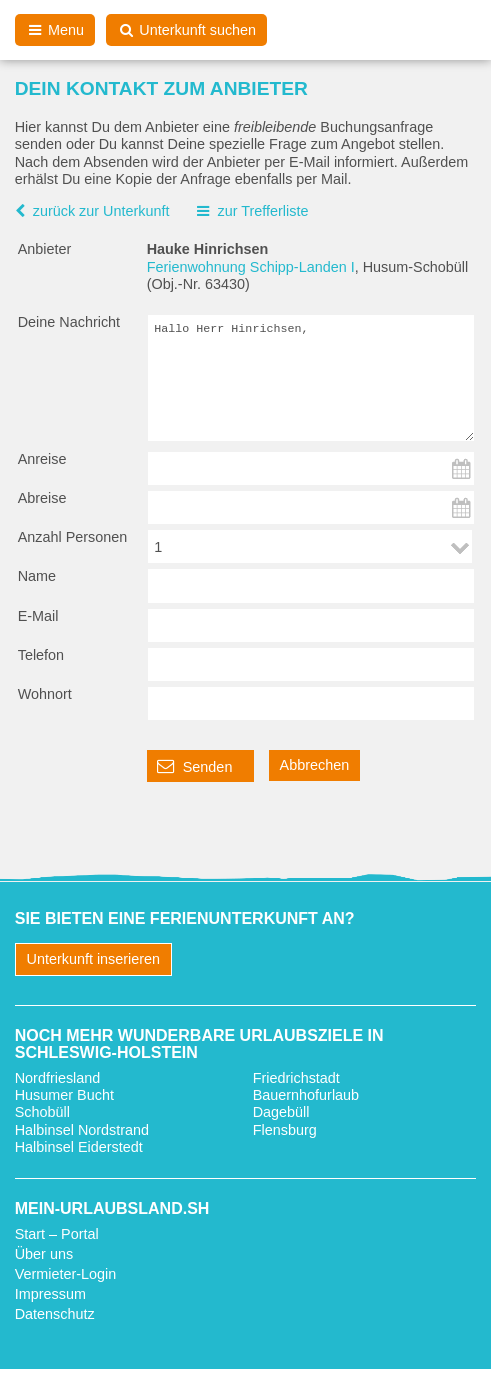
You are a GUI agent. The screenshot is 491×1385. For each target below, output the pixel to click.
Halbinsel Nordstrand (82, 1146)
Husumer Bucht (64, 1111)
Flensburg (285, 1146)
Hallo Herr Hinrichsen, (311, 386)
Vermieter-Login (66, 1290)
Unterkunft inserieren (94, 975)
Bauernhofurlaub (306, 1111)
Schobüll (42, 1128)
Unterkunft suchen (186, 30)
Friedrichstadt (296, 1094)
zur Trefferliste (262, 211)
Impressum (50, 1310)
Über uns (44, 1270)
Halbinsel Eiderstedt (79, 1163)
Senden (194, 782)
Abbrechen (315, 781)
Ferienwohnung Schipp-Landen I (251, 267)
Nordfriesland (58, 1094)
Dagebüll (281, 1128)
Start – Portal (57, 1250)
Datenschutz (55, 1330)
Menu (55, 30)
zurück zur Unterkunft (101, 211)
